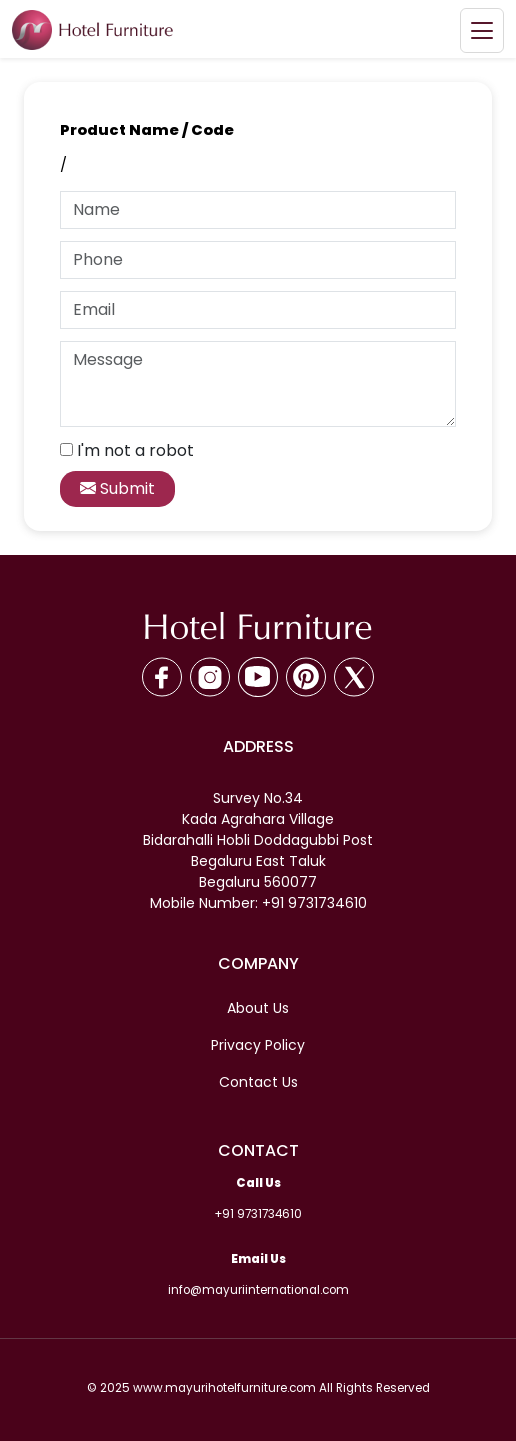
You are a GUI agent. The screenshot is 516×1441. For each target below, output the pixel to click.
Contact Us (258, 1082)
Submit (117, 488)
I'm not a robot (135, 450)
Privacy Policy (258, 1045)
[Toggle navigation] (482, 30)
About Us (258, 1008)
